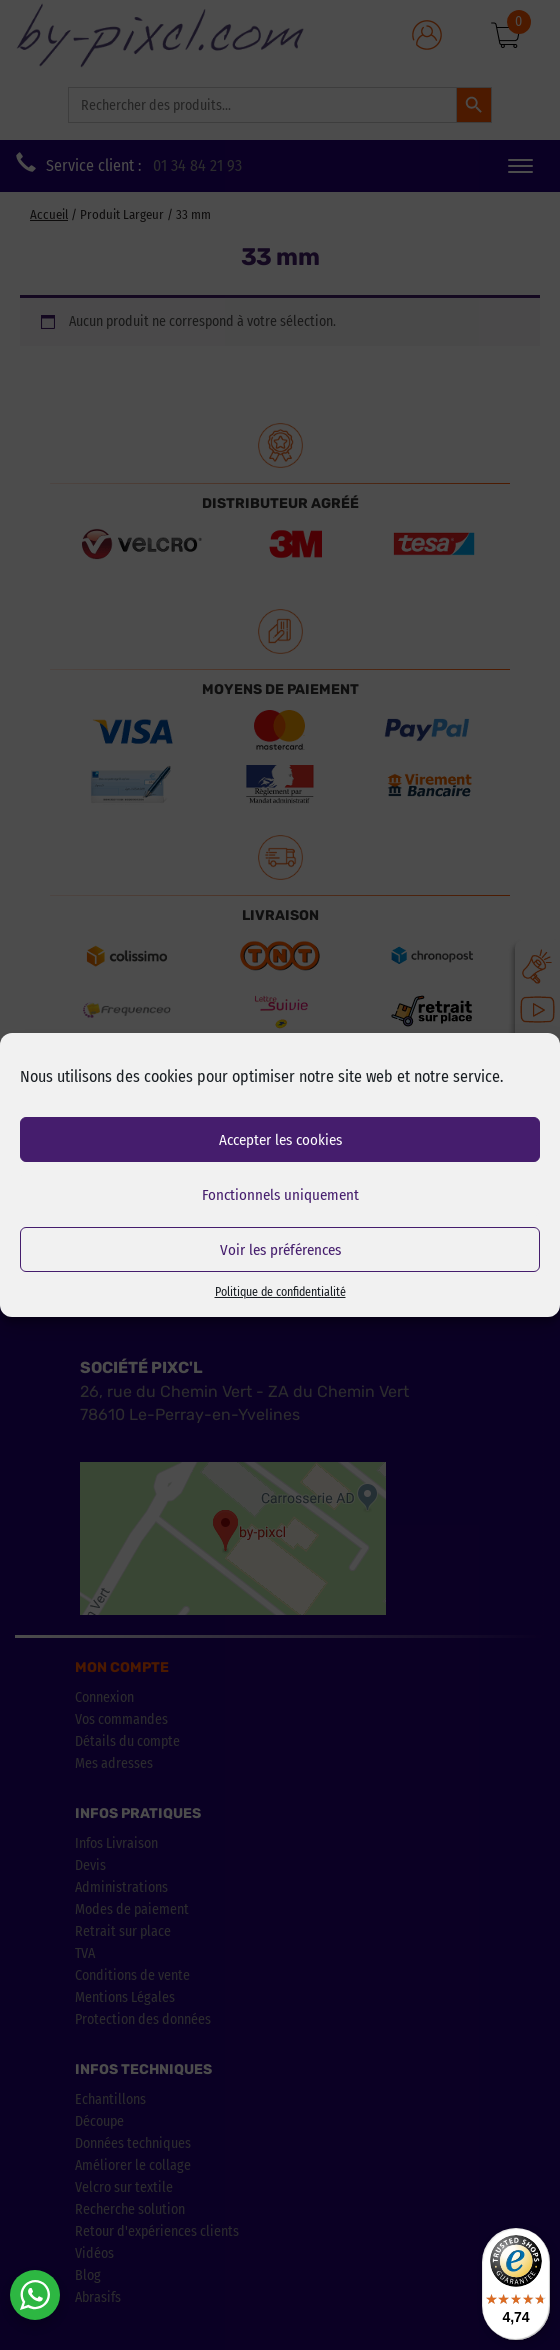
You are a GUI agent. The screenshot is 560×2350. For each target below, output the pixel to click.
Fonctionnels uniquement (280, 1195)
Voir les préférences (280, 1250)
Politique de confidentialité (280, 1292)
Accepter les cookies (280, 1140)
